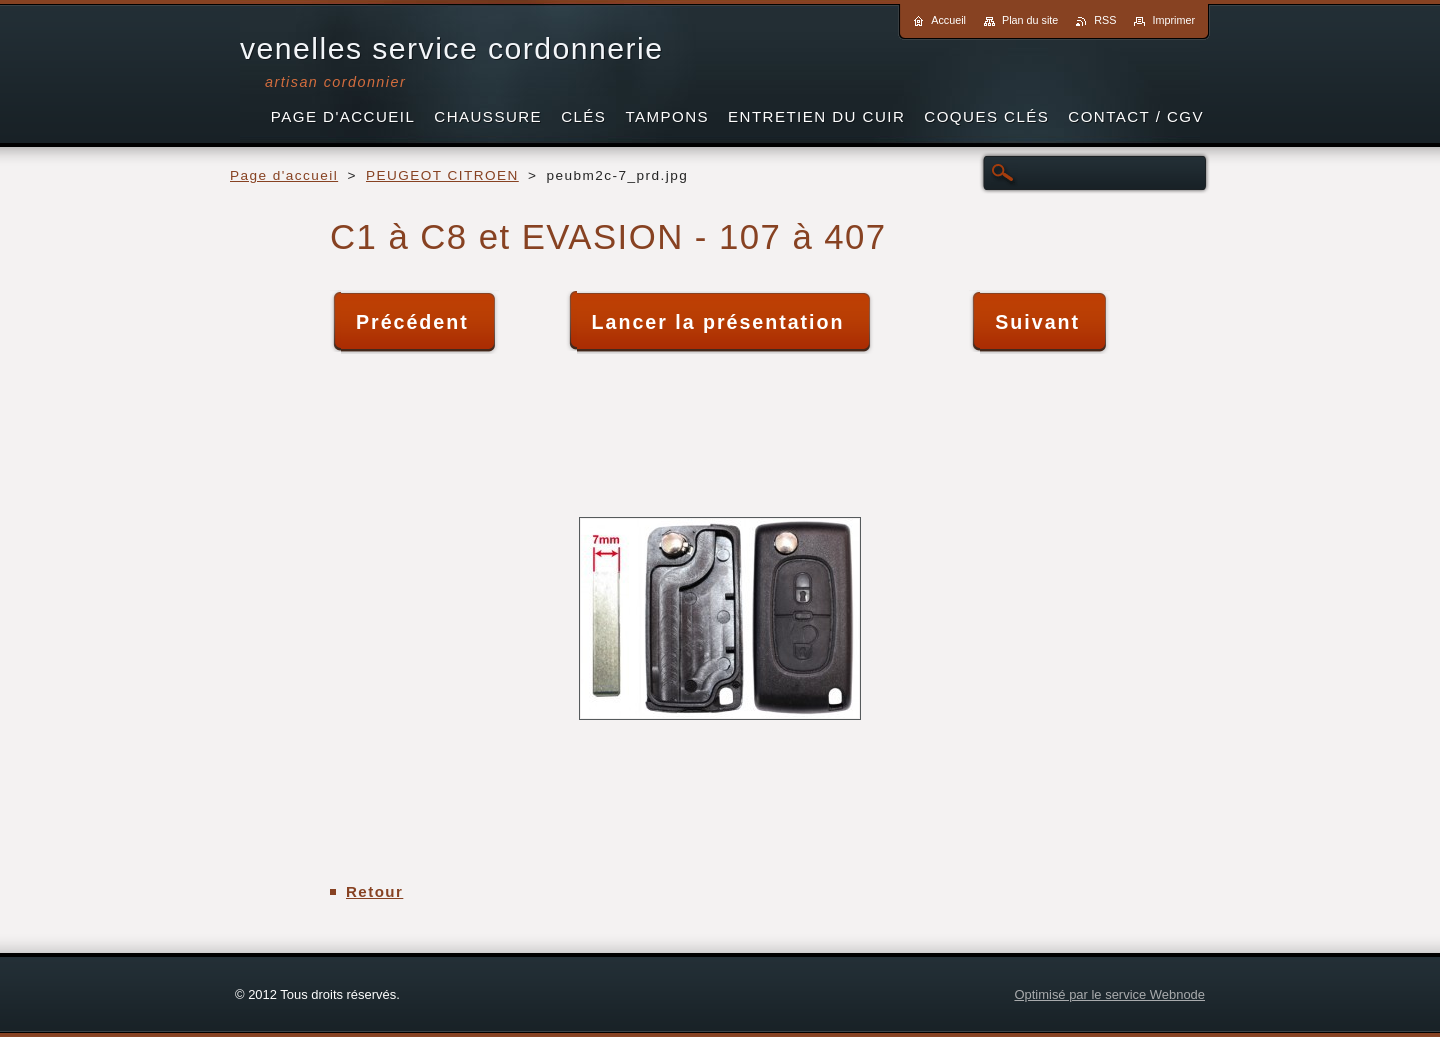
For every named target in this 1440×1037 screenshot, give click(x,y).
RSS (1105, 20)
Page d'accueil (284, 175)
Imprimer (1173, 20)
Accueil (948, 20)
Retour (374, 891)
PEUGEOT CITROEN (442, 175)
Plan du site (1030, 20)
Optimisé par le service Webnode (1109, 994)
